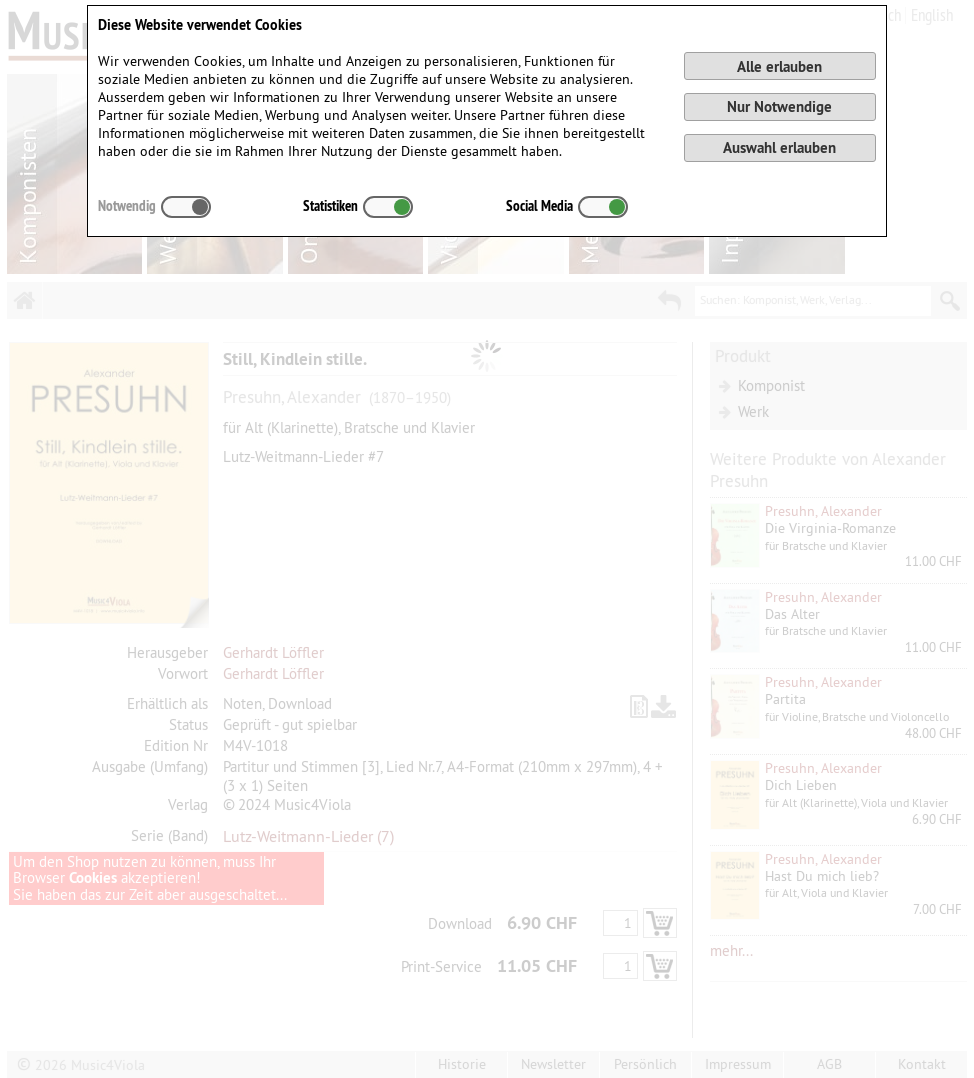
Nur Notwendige (779, 106)
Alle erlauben (779, 66)
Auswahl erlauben (779, 147)
